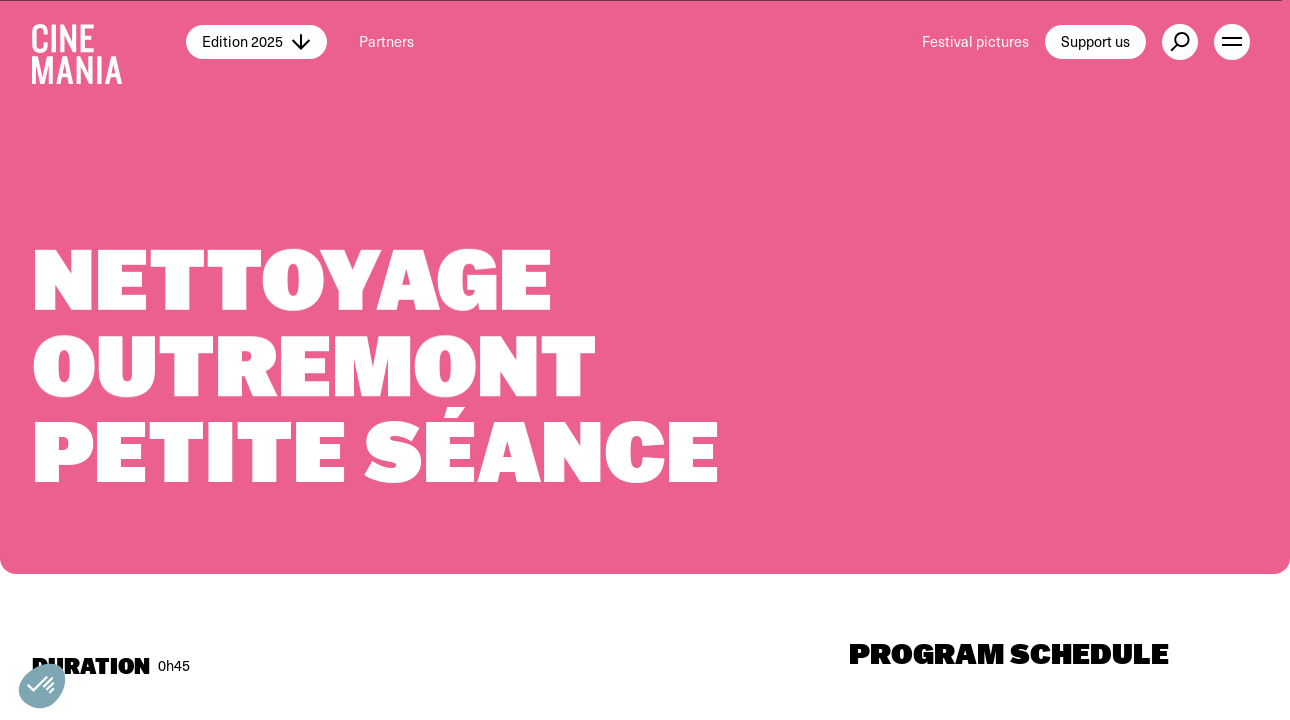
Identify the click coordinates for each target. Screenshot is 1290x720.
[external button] (1180, 42)
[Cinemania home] (109, 42)
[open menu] (1232, 42)
